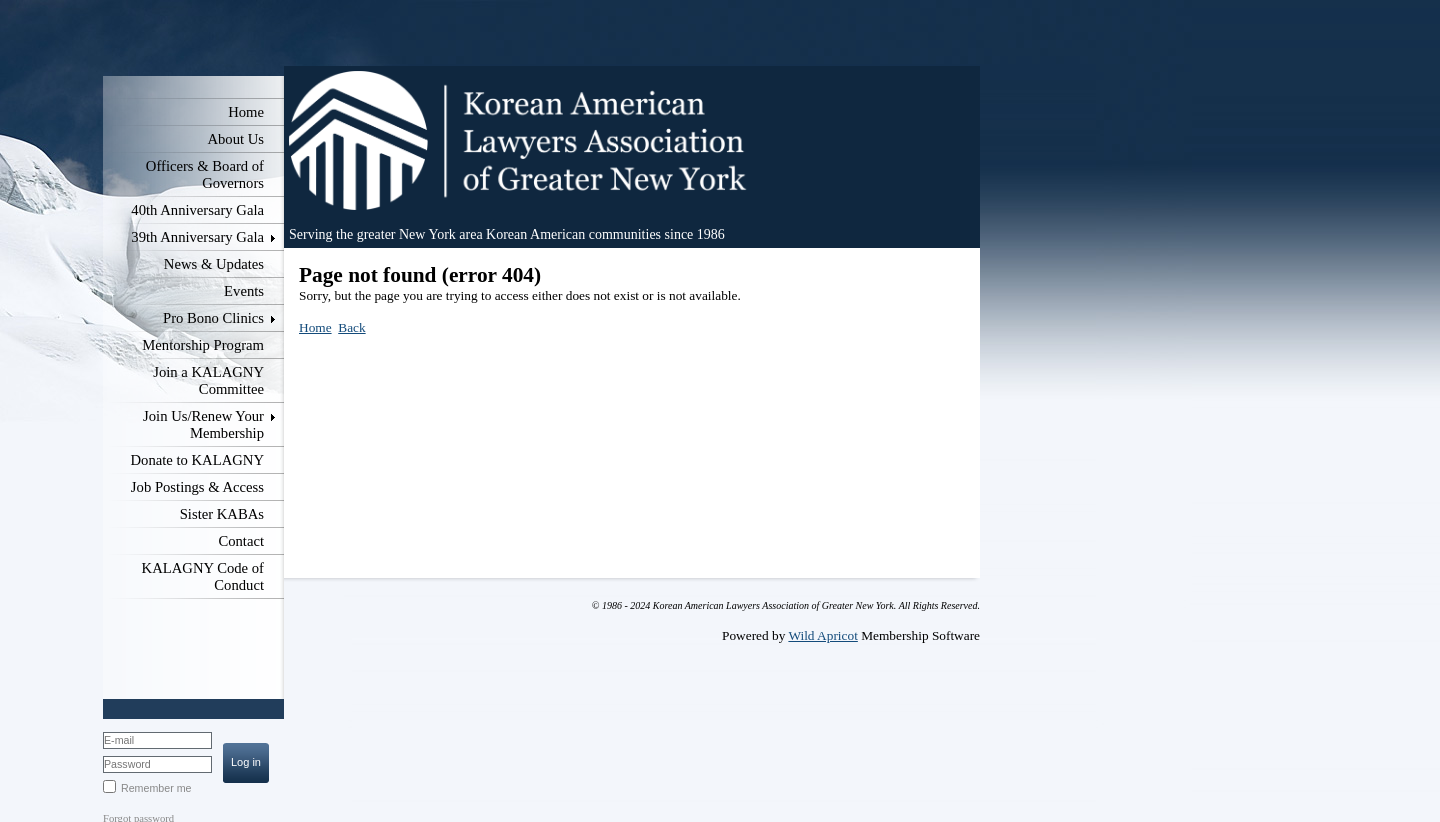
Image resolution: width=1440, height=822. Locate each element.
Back (351, 327)
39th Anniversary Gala (197, 237)
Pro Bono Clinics (213, 318)
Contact (241, 541)
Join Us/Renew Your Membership (203, 424)
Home (246, 112)
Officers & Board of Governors (205, 174)
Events (244, 291)
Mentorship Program (203, 345)
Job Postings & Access (197, 487)
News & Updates (214, 264)
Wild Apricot (822, 635)
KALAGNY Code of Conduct (203, 576)
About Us (235, 139)
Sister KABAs (222, 514)
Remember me (156, 788)
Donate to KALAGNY (197, 460)
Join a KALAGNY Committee (208, 380)
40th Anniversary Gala (197, 210)
